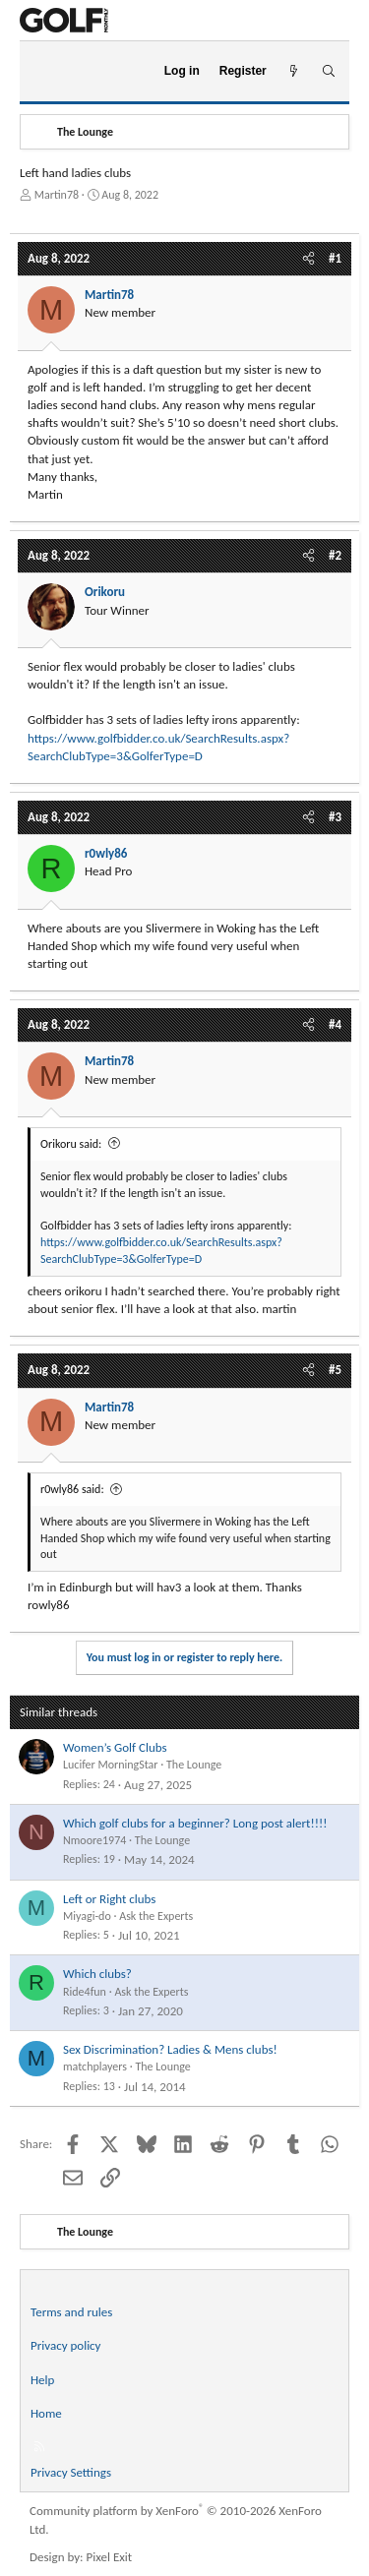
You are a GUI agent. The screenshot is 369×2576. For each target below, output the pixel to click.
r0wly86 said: (72, 1489)
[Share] (308, 258)
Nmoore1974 (94, 1840)
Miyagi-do (87, 1916)
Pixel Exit (110, 2556)
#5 (335, 1369)
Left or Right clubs (109, 1898)
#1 (335, 258)
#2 (335, 555)
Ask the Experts (156, 1916)
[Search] (328, 71)
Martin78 (56, 195)
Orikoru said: (70, 1144)
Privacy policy (66, 2345)
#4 (335, 1024)
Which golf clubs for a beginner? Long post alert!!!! (195, 1823)
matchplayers (95, 2066)
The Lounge (193, 1764)
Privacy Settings (71, 2472)
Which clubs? (97, 1973)
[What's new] (294, 71)
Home (46, 2413)
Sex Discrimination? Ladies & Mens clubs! (170, 2049)
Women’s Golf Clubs (115, 1747)
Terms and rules (71, 2312)
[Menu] (43, 72)
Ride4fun (84, 1992)
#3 (335, 816)
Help (42, 2379)
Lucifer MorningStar (110, 1764)
